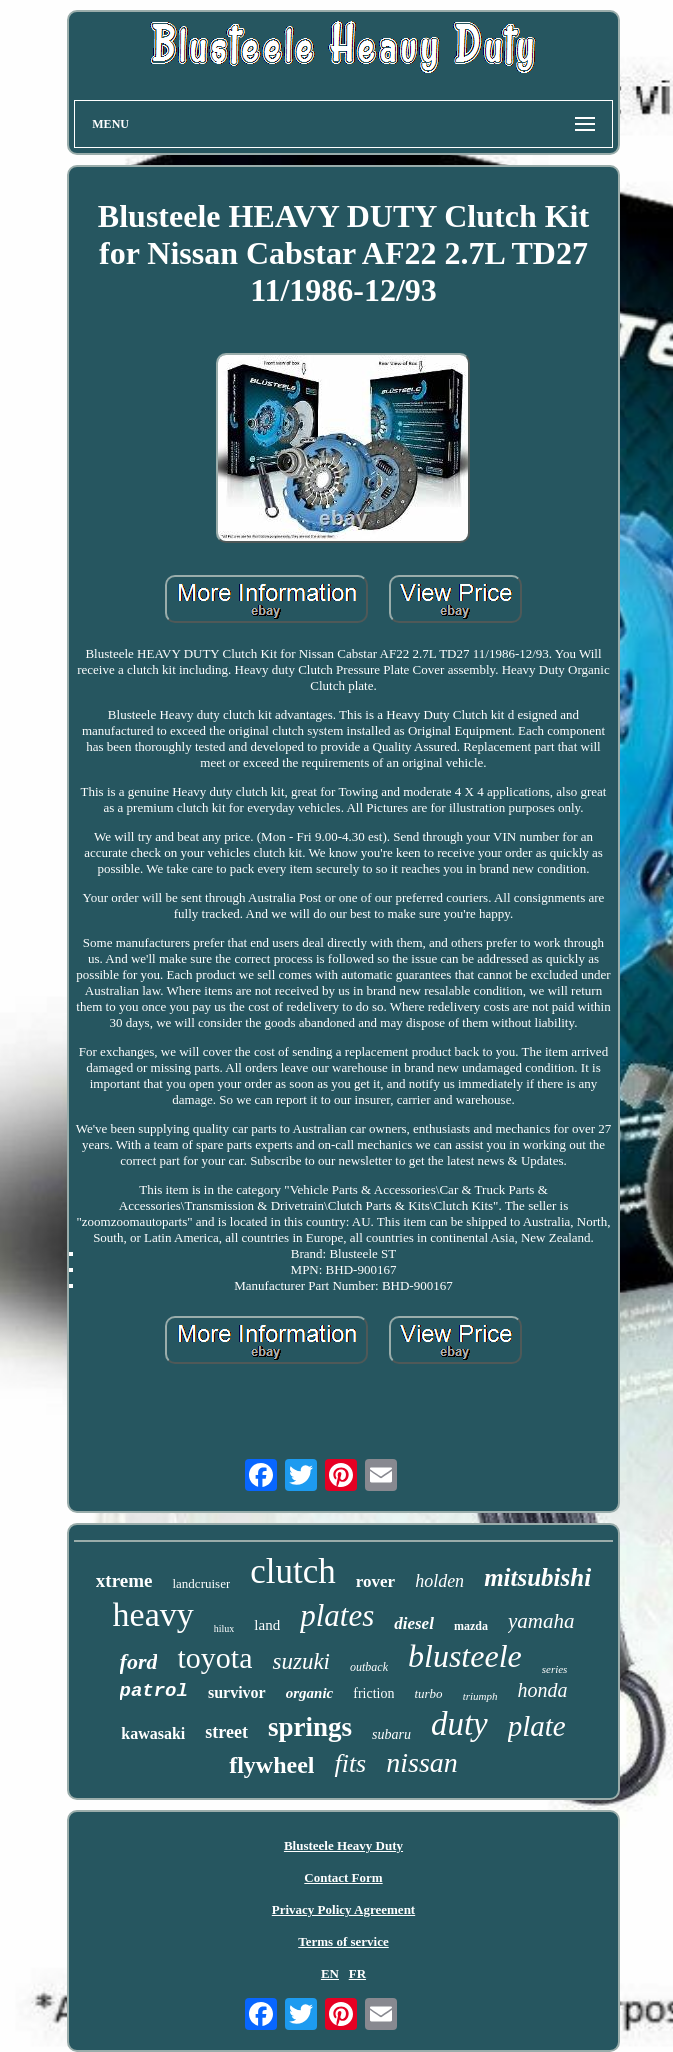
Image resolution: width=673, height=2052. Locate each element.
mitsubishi (537, 1577)
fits (350, 1763)
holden (439, 1581)
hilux (224, 1628)
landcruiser (201, 1583)
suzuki (301, 1661)
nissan (422, 1762)
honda (542, 1690)
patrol (154, 1691)
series (555, 1669)
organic (310, 1693)
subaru (391, 1734)
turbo (428, 1693)
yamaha (541, 1621)
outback (369, 1667)
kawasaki (153, 1733)
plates (337, 1615)
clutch (293, 1571)
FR (357, 1973)
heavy (153, 1614)
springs (310, 1727)
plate (537, 1726)
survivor (237, 1692)
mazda (471, 1626)
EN (330, 1973)
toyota (214, 1657)
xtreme (124, 1580)
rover (375, 1581)
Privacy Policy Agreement (343, 1909)
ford (139, 1661)
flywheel (271, 1765)
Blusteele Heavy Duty (343, 1845)
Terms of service (343, 1941)
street (226, 1732)
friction (373, 1693)
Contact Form (343, 1877)
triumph (480, 1696)
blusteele (465, 1656)
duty (459, 1724)
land (267, 1625)
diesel (414, 1623)
